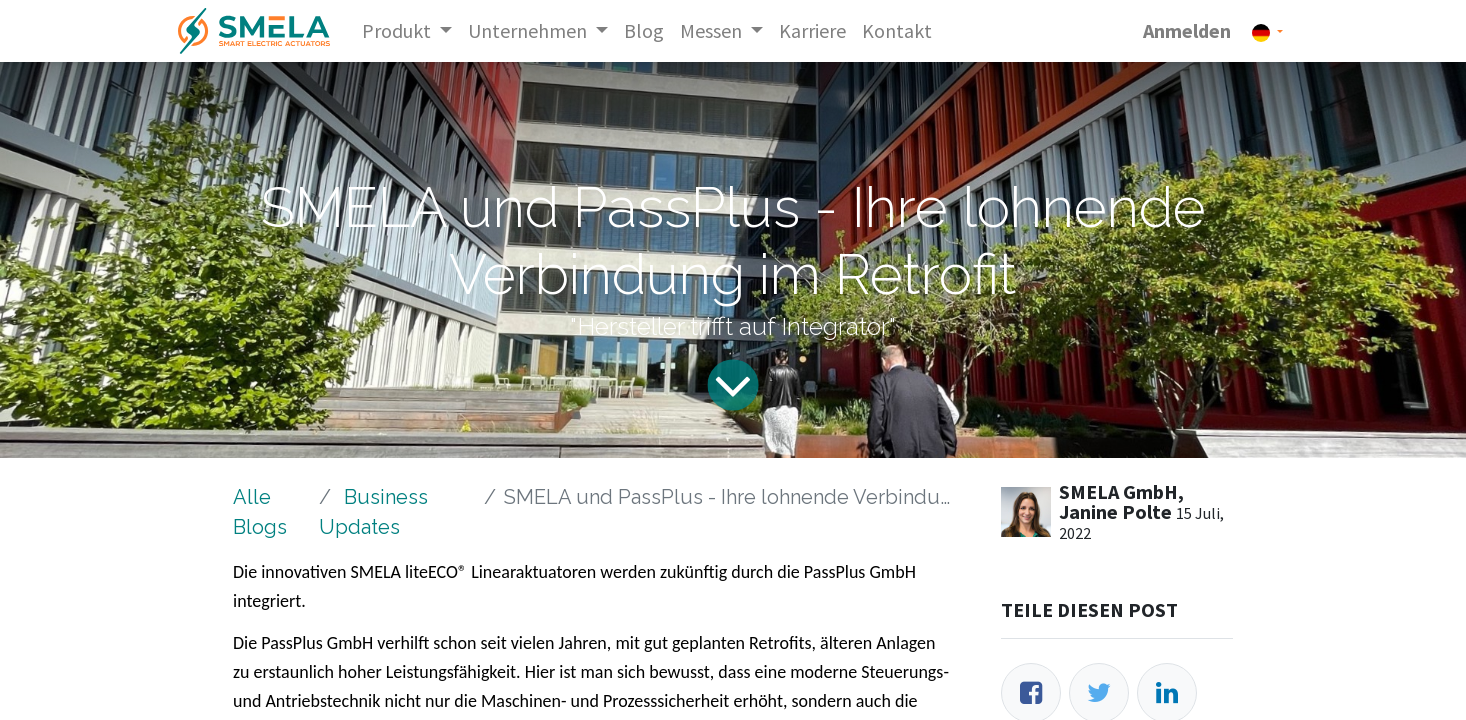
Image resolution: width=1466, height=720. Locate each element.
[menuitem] (644, 31)
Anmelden (1187, 30)
